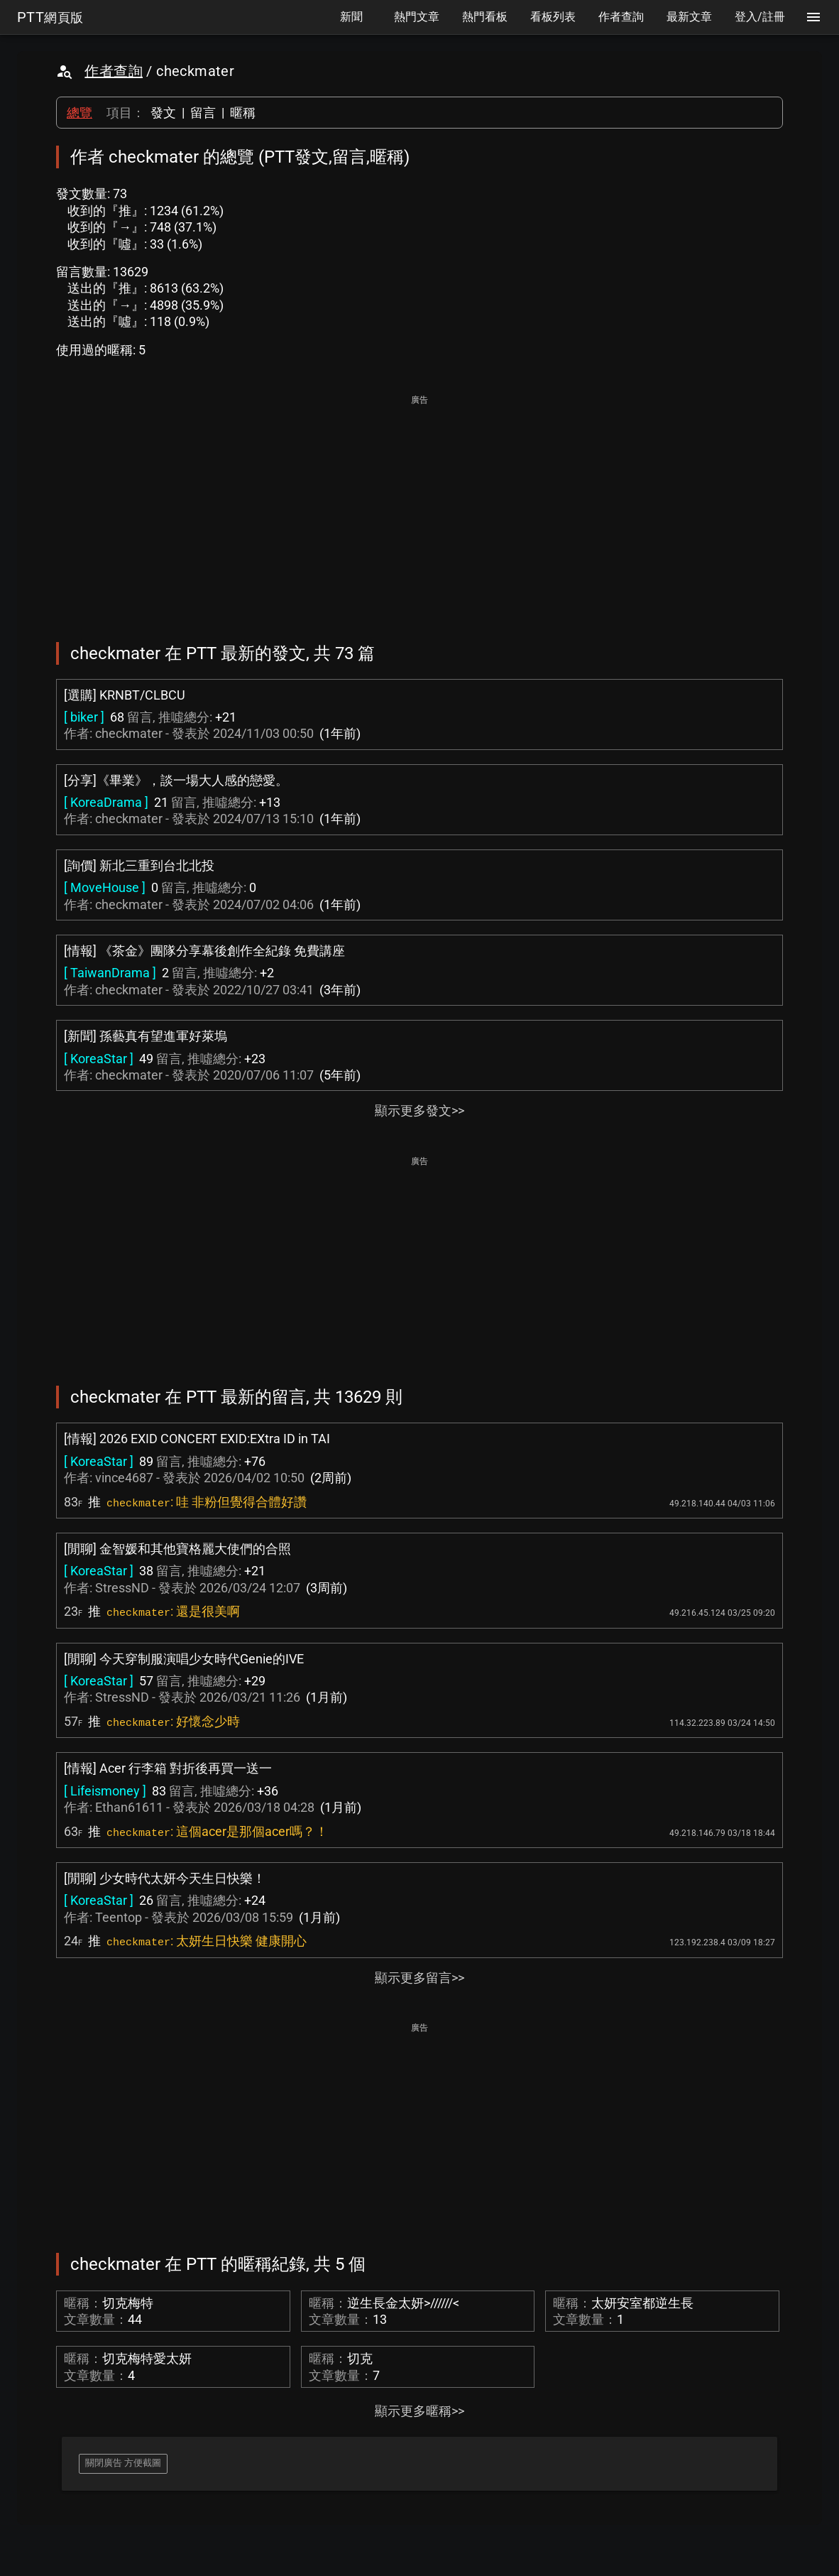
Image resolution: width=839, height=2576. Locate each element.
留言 (203, 112)
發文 (163, 112)
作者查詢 (113, 71)
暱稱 (243, 112)
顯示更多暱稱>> (419, 2410)
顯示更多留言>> (419, 1977)
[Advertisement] (419, 508)
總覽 (79, 112)
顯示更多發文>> (419, 1110)
